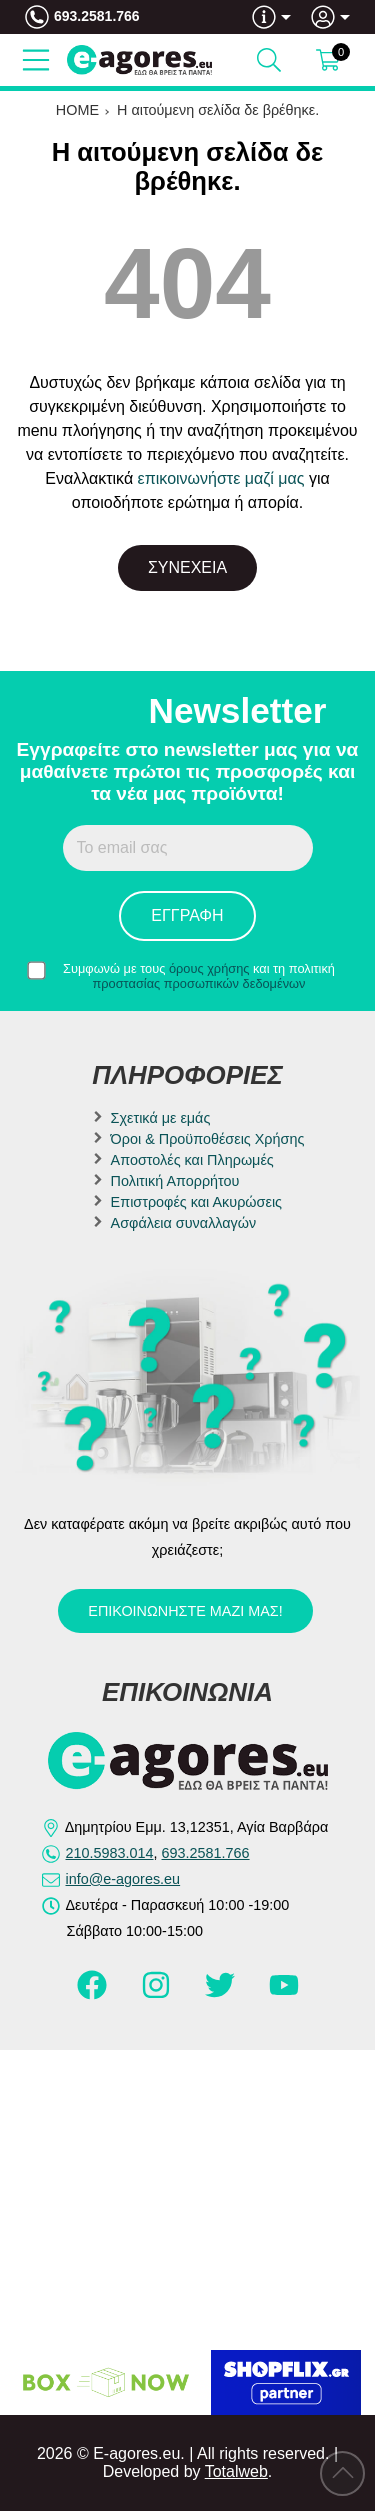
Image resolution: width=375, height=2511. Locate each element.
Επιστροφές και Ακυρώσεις (196, 1202)
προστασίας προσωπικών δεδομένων (199, 983)
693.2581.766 (97, 16)
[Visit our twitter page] (222, 1994)
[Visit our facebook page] (94, 1994)
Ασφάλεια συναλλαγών (184, 1223)
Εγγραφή (187, 915)
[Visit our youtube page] (284, 1994)
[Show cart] (328, 60)
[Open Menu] (36, 60)
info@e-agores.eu (123, 1879)
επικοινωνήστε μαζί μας (221, 478)
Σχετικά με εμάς (161, 1118)
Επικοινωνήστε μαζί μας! (185, 1611)
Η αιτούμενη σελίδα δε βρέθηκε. (218, 110)
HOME (77, 110)
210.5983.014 (110, 1853)
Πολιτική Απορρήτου (175, 1181)
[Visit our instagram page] (158, 1994)
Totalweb (236, 2471)
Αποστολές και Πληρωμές (192, 1160)
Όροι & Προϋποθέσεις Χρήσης (208, 1139)
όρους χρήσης (209, 968)
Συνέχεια (187, 567)
